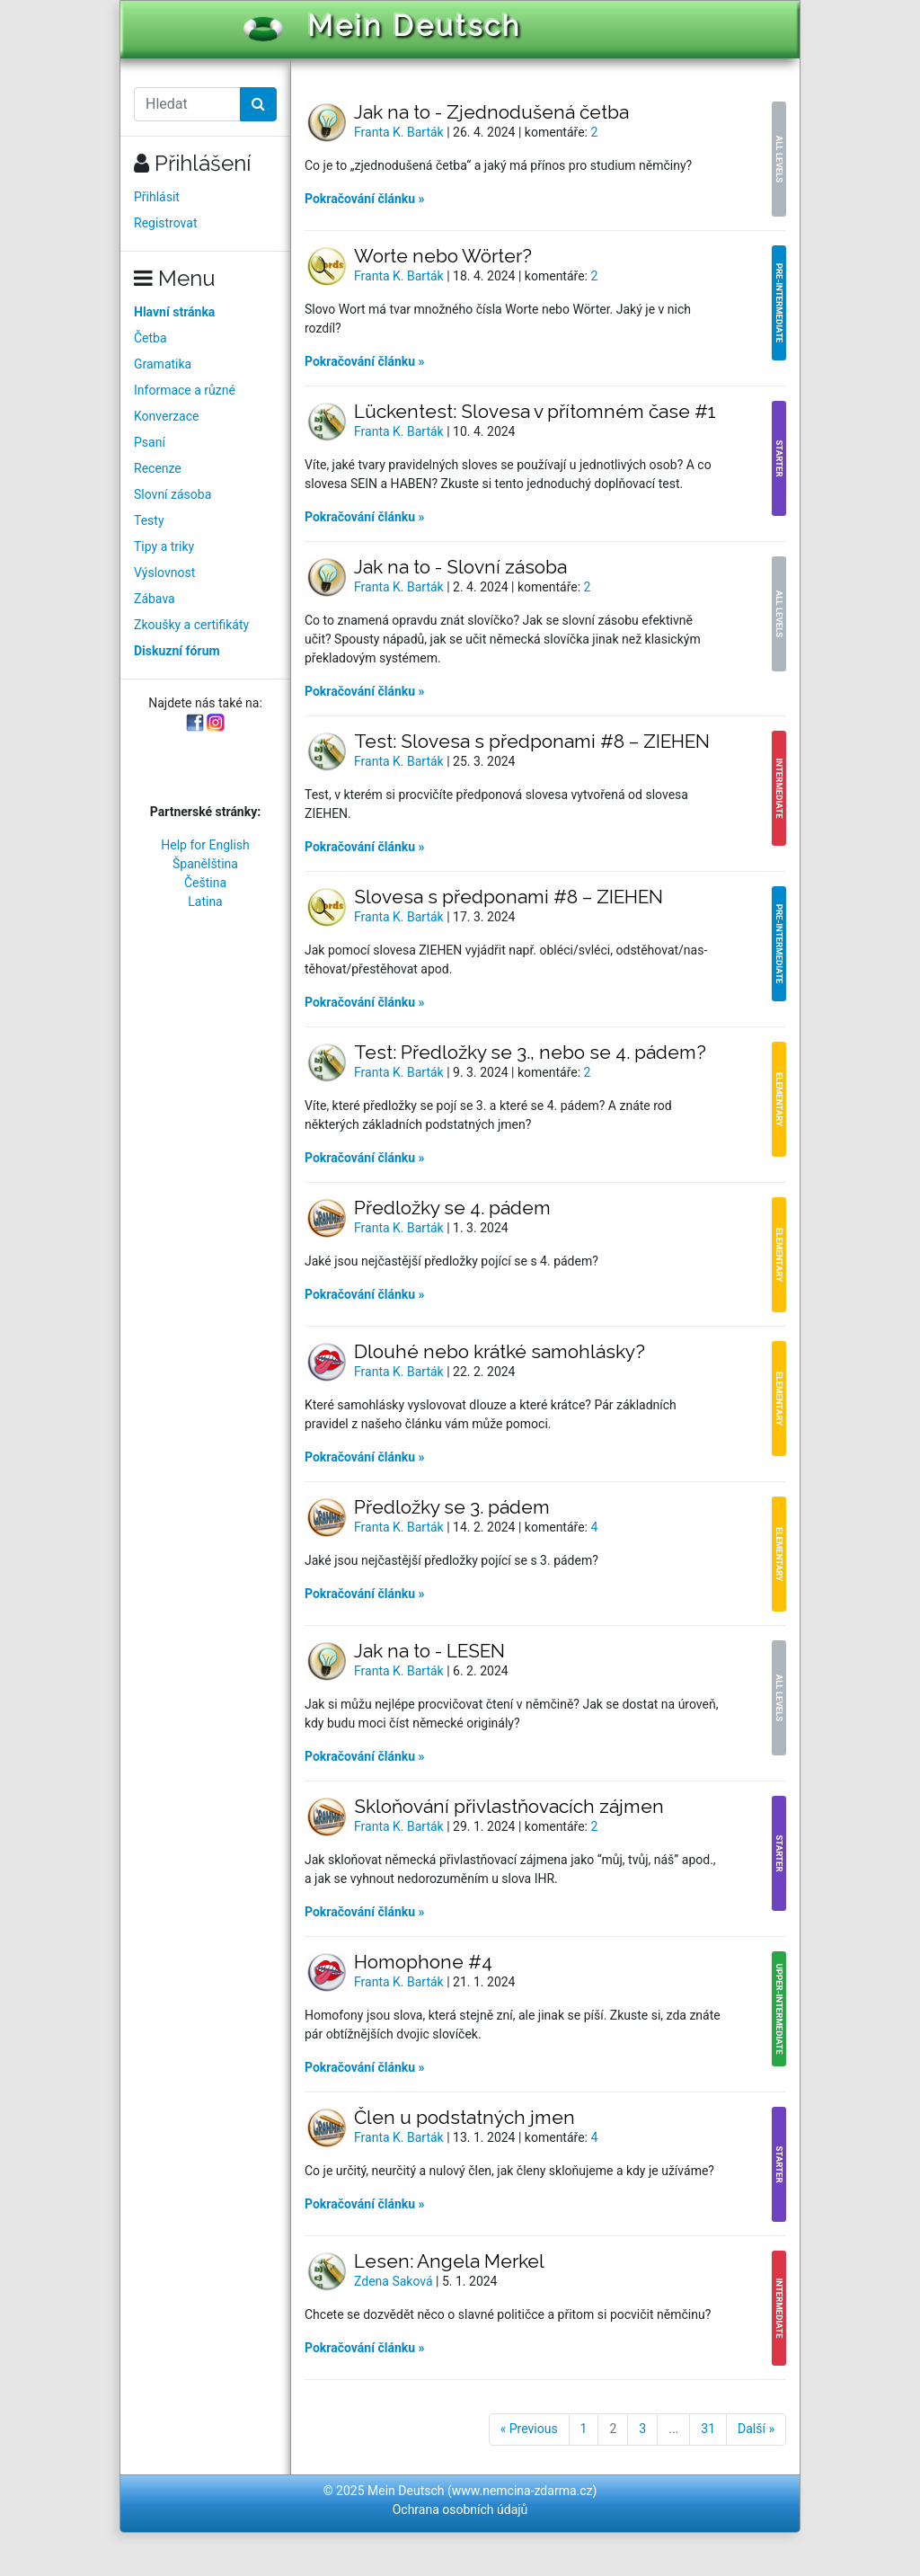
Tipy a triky (164, 546)
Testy (149, 520)
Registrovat (166, 223)
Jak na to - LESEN (429, 1650)
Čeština (205, 882)
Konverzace (166, 416)
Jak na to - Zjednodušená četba (491, 112)
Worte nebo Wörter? (443, 255)
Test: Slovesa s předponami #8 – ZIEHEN (532, 741)
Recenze (157, 468)
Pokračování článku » (365, 198)
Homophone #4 (423, 1961)
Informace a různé (184, 390)
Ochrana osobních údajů (460, 2509)
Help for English (205, 845)
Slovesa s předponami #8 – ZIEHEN (508, 896)
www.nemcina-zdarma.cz (522, 2490)
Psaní (149, 442)
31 (708, 2428)
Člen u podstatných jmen (464, 2117)
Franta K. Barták (400, 132)
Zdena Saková (395, 2281)
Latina (205, 901)
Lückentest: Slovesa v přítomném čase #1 (535, 411)
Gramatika (162, 364)
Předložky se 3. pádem (452, 1507)
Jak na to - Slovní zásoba (460, 566)
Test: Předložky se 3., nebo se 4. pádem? (530, 1052)
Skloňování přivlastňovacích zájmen (509, 1806)
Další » (756, 2428)
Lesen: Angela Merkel (449, 2261)
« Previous (529, 2428)
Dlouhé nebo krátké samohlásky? (499, 1351)
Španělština (205, 864)
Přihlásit (157, 197)
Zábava (154, 598)
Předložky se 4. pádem (452, 1207)
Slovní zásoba (172, 494)
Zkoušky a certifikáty (191, 624)
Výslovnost (164, 572)
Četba (150, 338)
